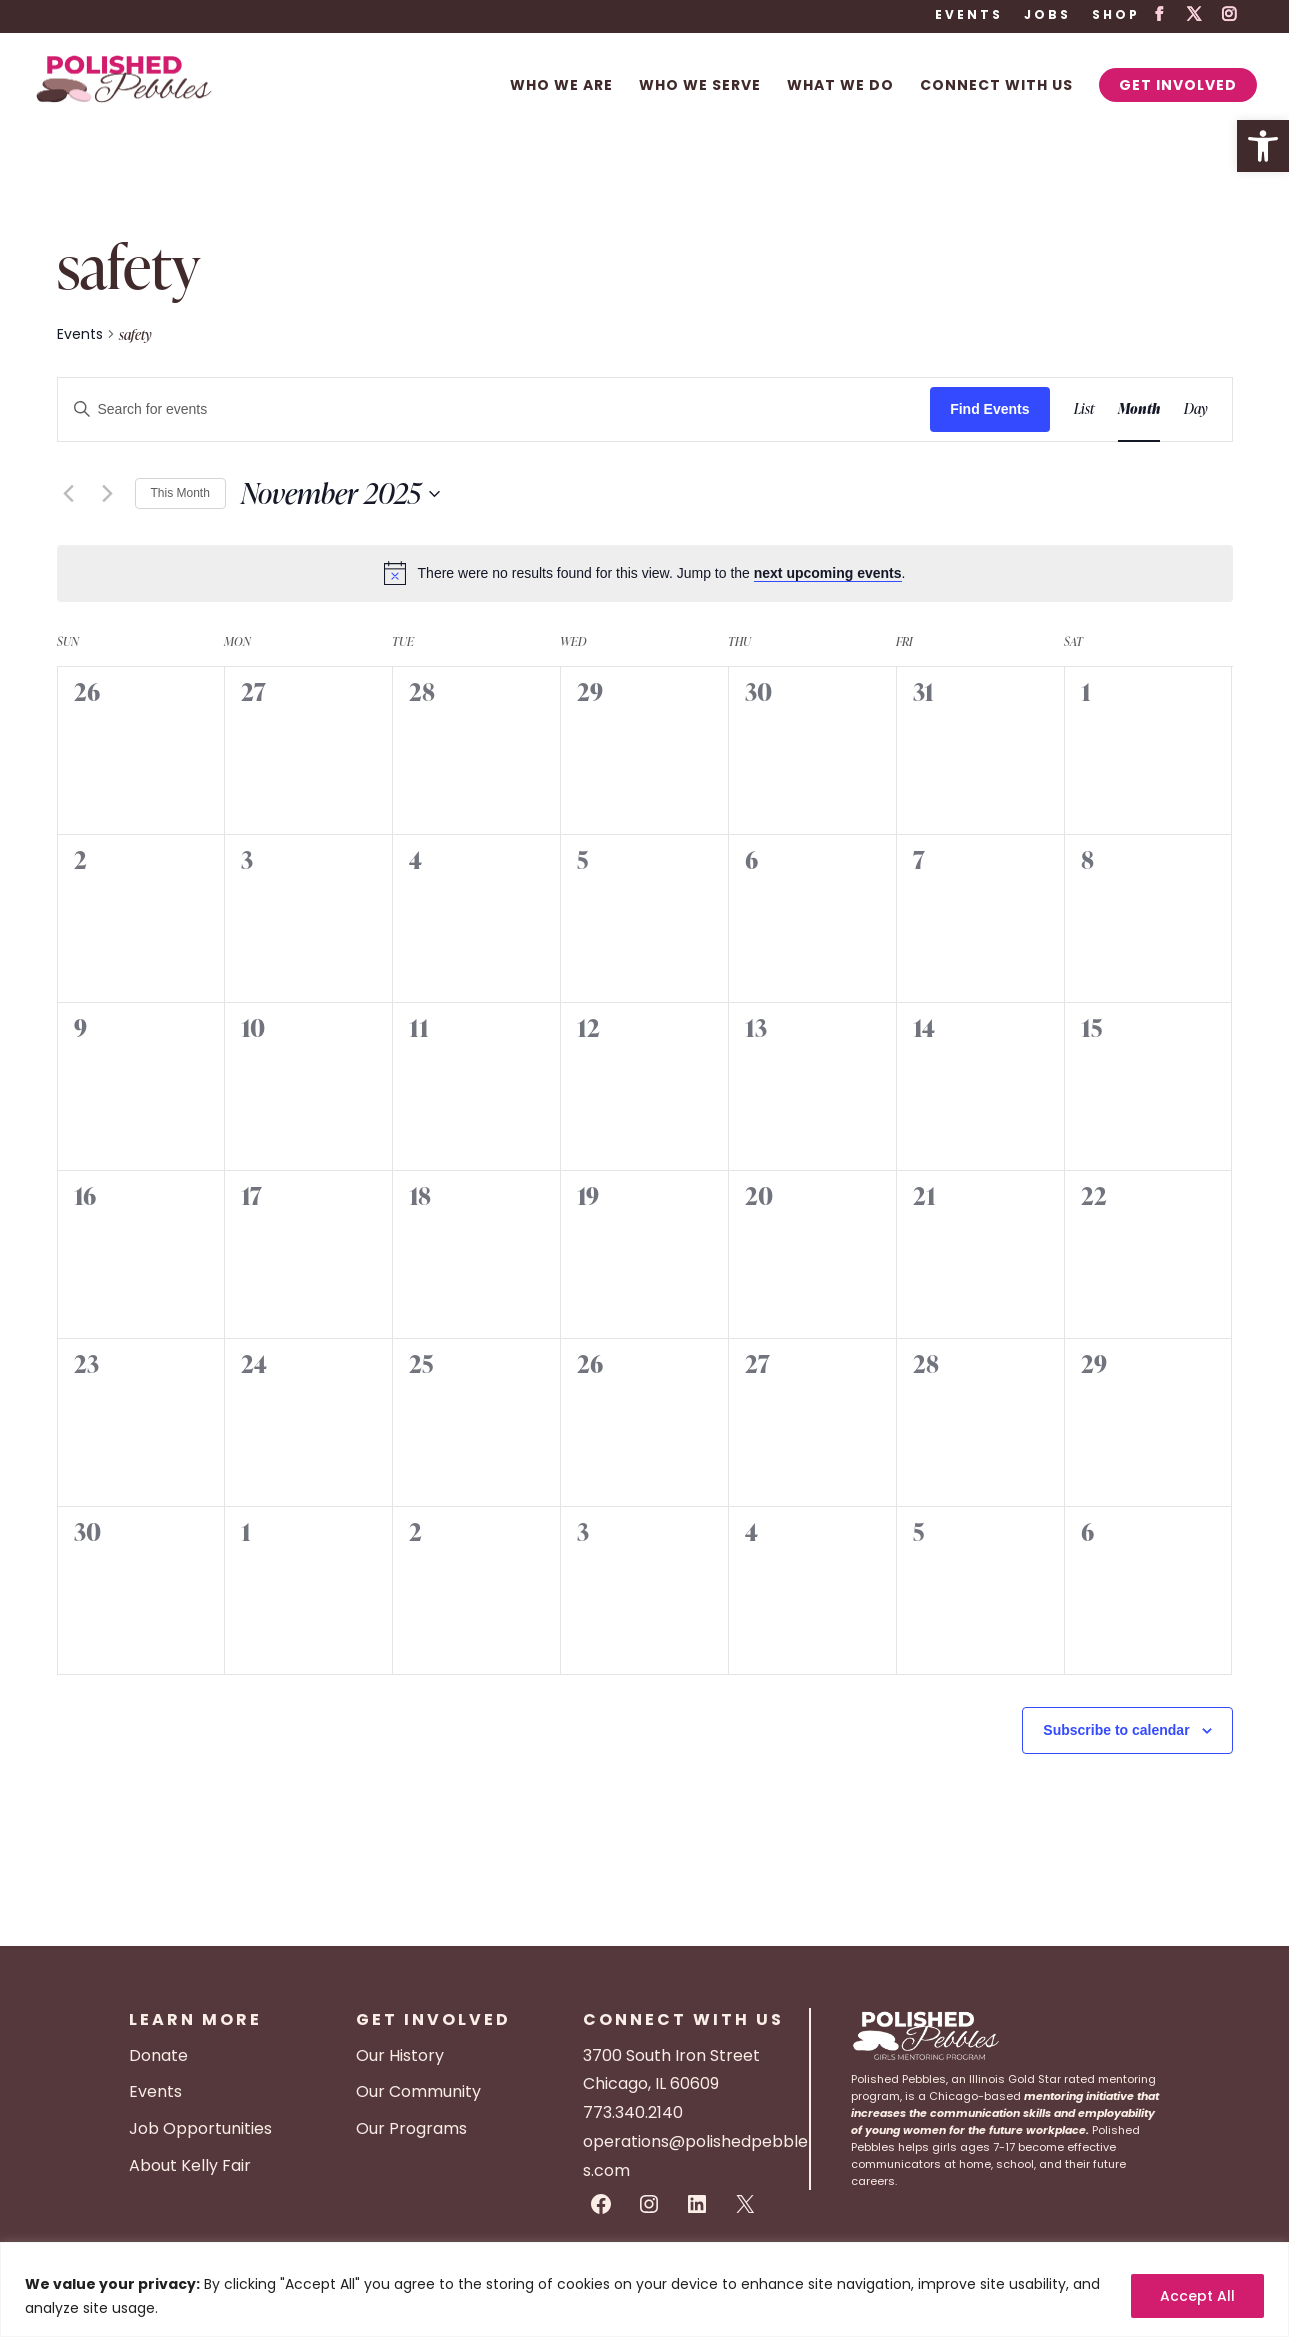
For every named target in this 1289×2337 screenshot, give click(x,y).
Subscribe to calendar (1116, 1730)
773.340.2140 (633, 2112)
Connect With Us (996, 86)
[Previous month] (69, 494)
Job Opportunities (200, 2128)
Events (969, 16)
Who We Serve (700, 86)
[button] (1263, 146)
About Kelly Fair (190, 2165)
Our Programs (411, 2128)
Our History (400, 2055)
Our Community (418, 2091)
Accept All (1197, 2296)
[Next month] (108, 494)
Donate (158, 2055)
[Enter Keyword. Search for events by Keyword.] (494, 409)
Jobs (1047, 16)
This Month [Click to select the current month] (180, 493)
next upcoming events (828, 573)
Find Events (989, 409)
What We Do (840, 86)
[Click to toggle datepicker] (340, 494)
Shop (1116, 16)
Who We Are (561, 86)
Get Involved (1178, 85)
